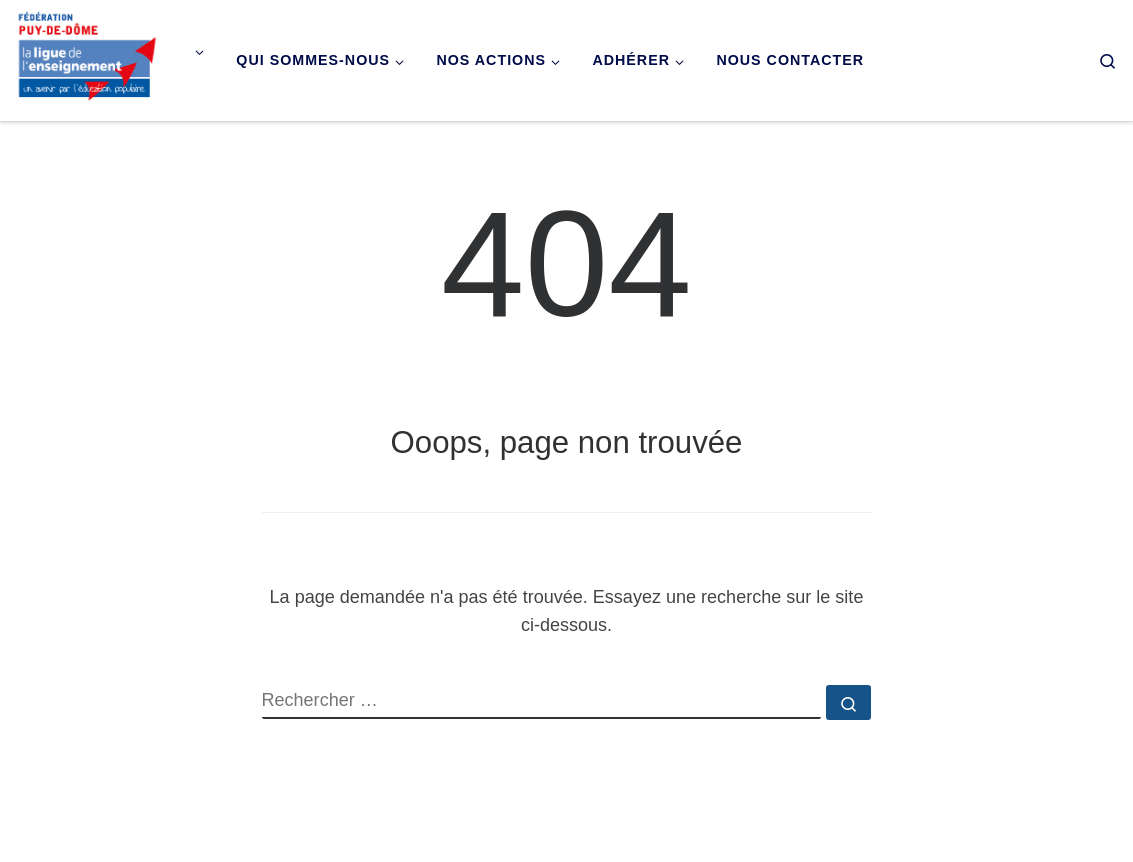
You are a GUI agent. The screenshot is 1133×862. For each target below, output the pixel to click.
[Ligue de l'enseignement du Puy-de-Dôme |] (87, 57)
